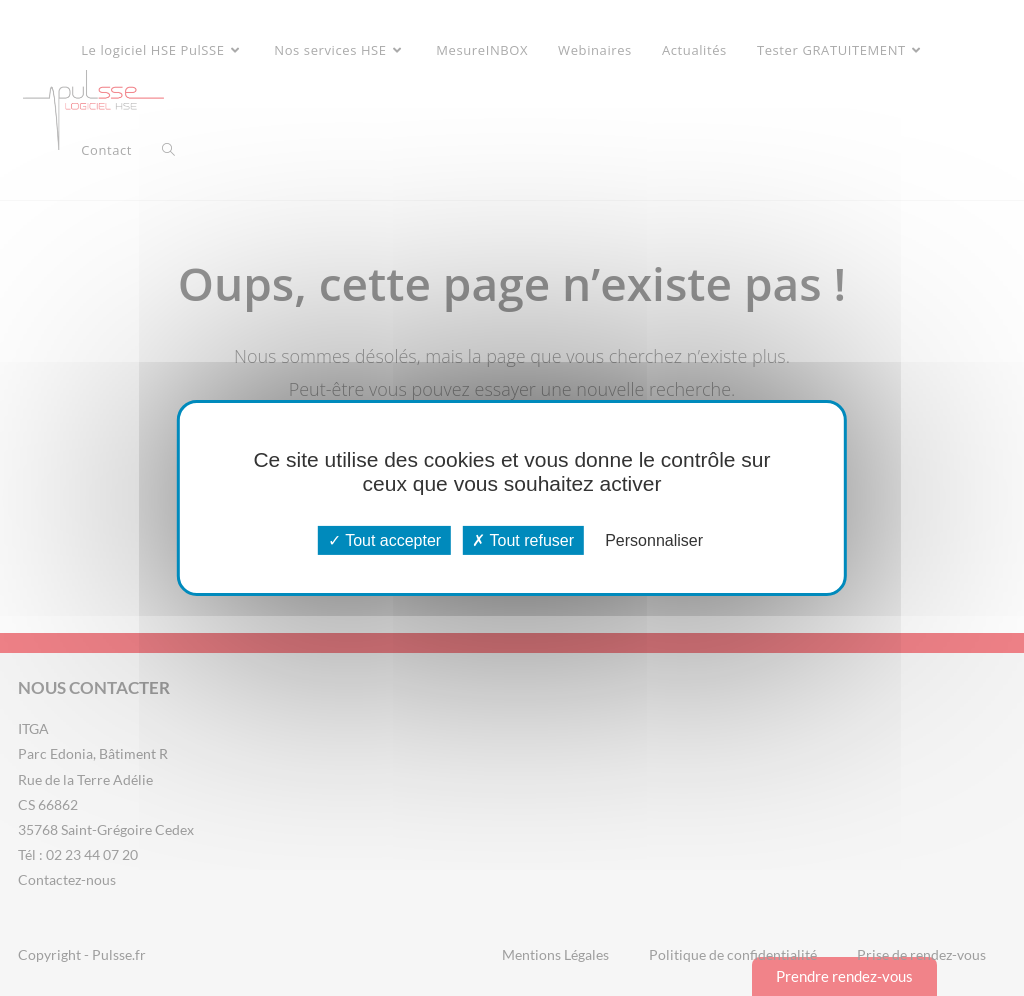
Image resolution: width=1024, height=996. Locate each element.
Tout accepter (384, 540)
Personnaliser (654, 540)
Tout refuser (523, 540)
